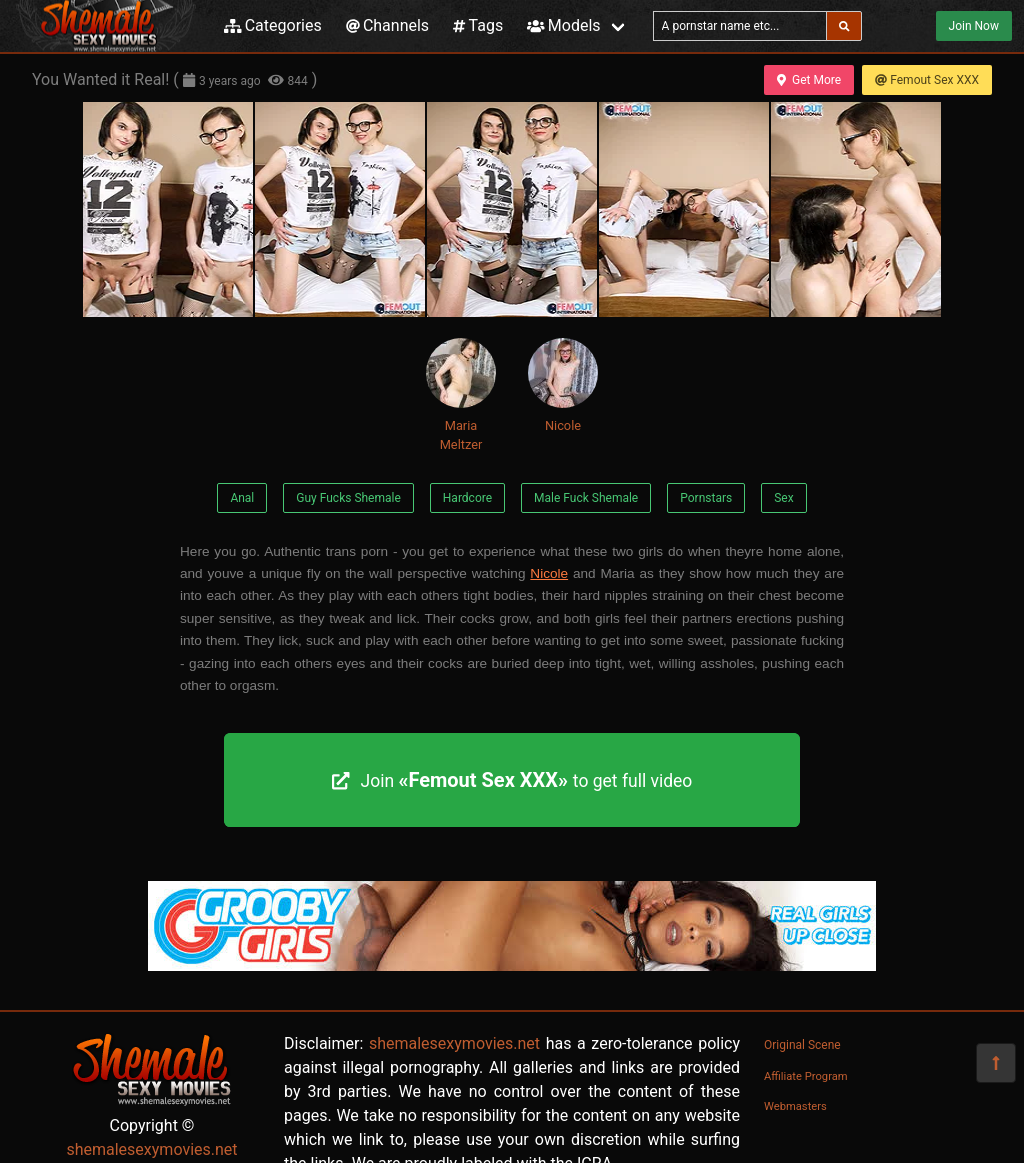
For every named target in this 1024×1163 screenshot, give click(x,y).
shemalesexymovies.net (151, 1149)
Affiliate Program (806, 1076)
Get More (809, 80)
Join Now (974, 26)
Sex (783, 498)
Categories (273, 25)
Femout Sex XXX (927, 80)
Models (563, 25)
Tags (478, 25)
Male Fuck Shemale (586, 498)
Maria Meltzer (461, 395)
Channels (387, 25)
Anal (242, 498)
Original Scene (802, 1045)
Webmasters (795, 1106)
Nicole (563, 385)
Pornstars (706, 498)
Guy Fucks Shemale (348, 498)
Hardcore (467, 498)
